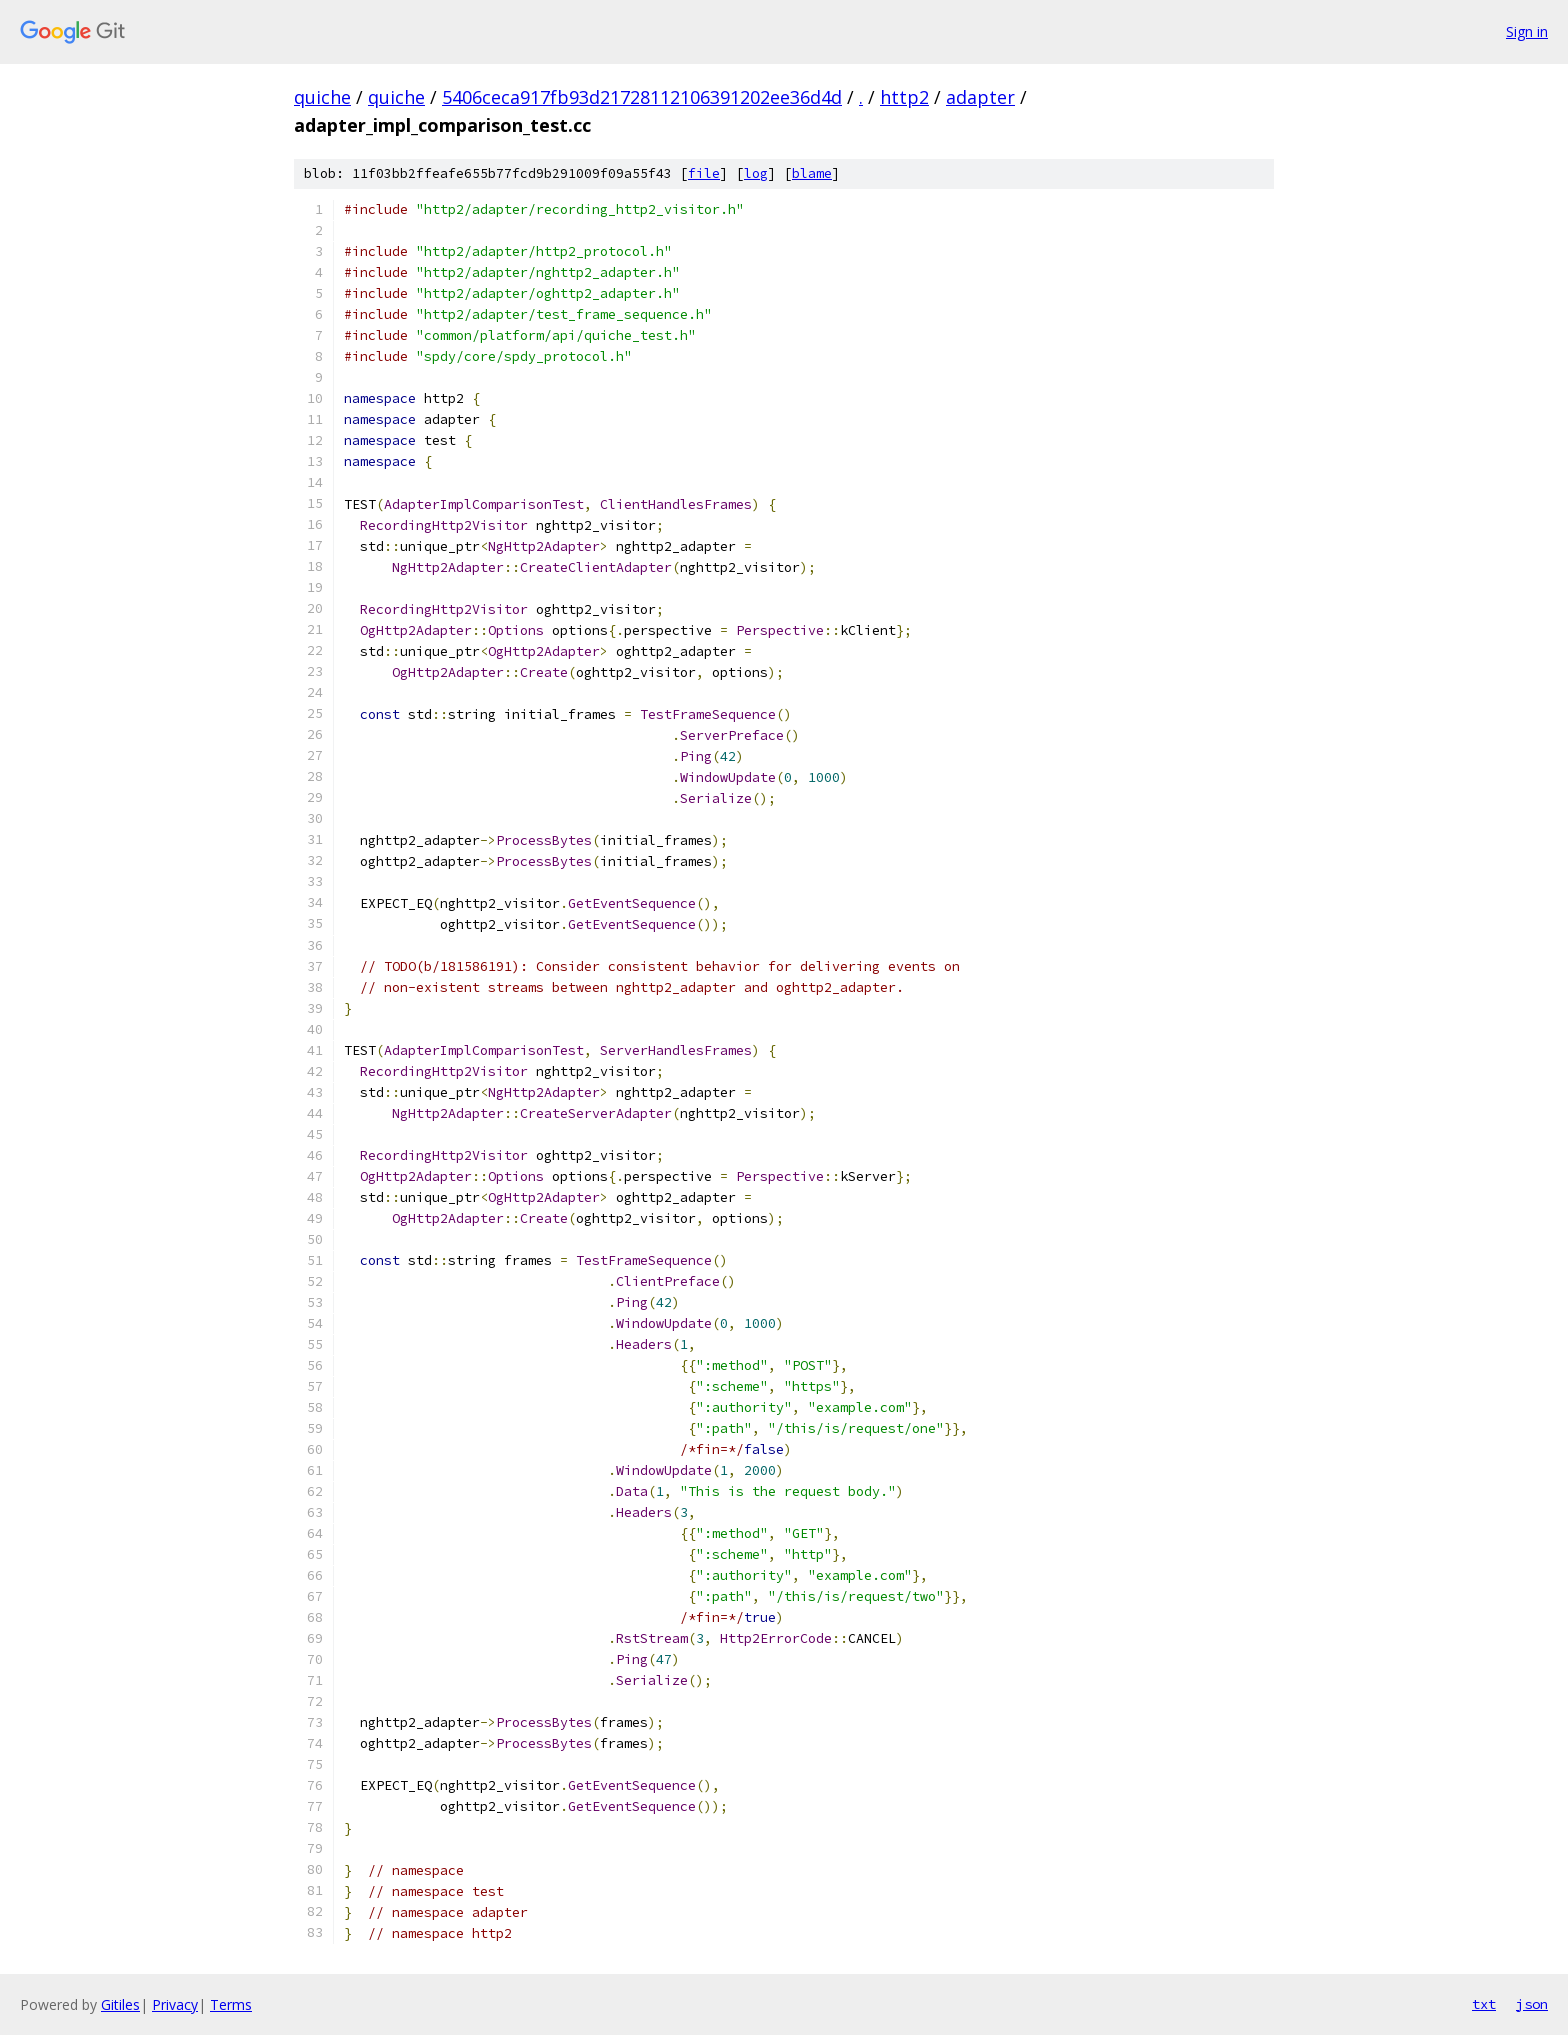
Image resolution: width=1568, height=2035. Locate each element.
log (756, 173)
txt (1484, 2004)
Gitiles (120, 2004)
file (704, 173)
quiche (322, 97)
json (1532, 2004)
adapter (980, 97)
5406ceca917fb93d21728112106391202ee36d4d (642, 97)
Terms (231, 2004)
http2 (904, 97)
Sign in (1527, 31)
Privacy (175, 2004)
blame (812, 173)
